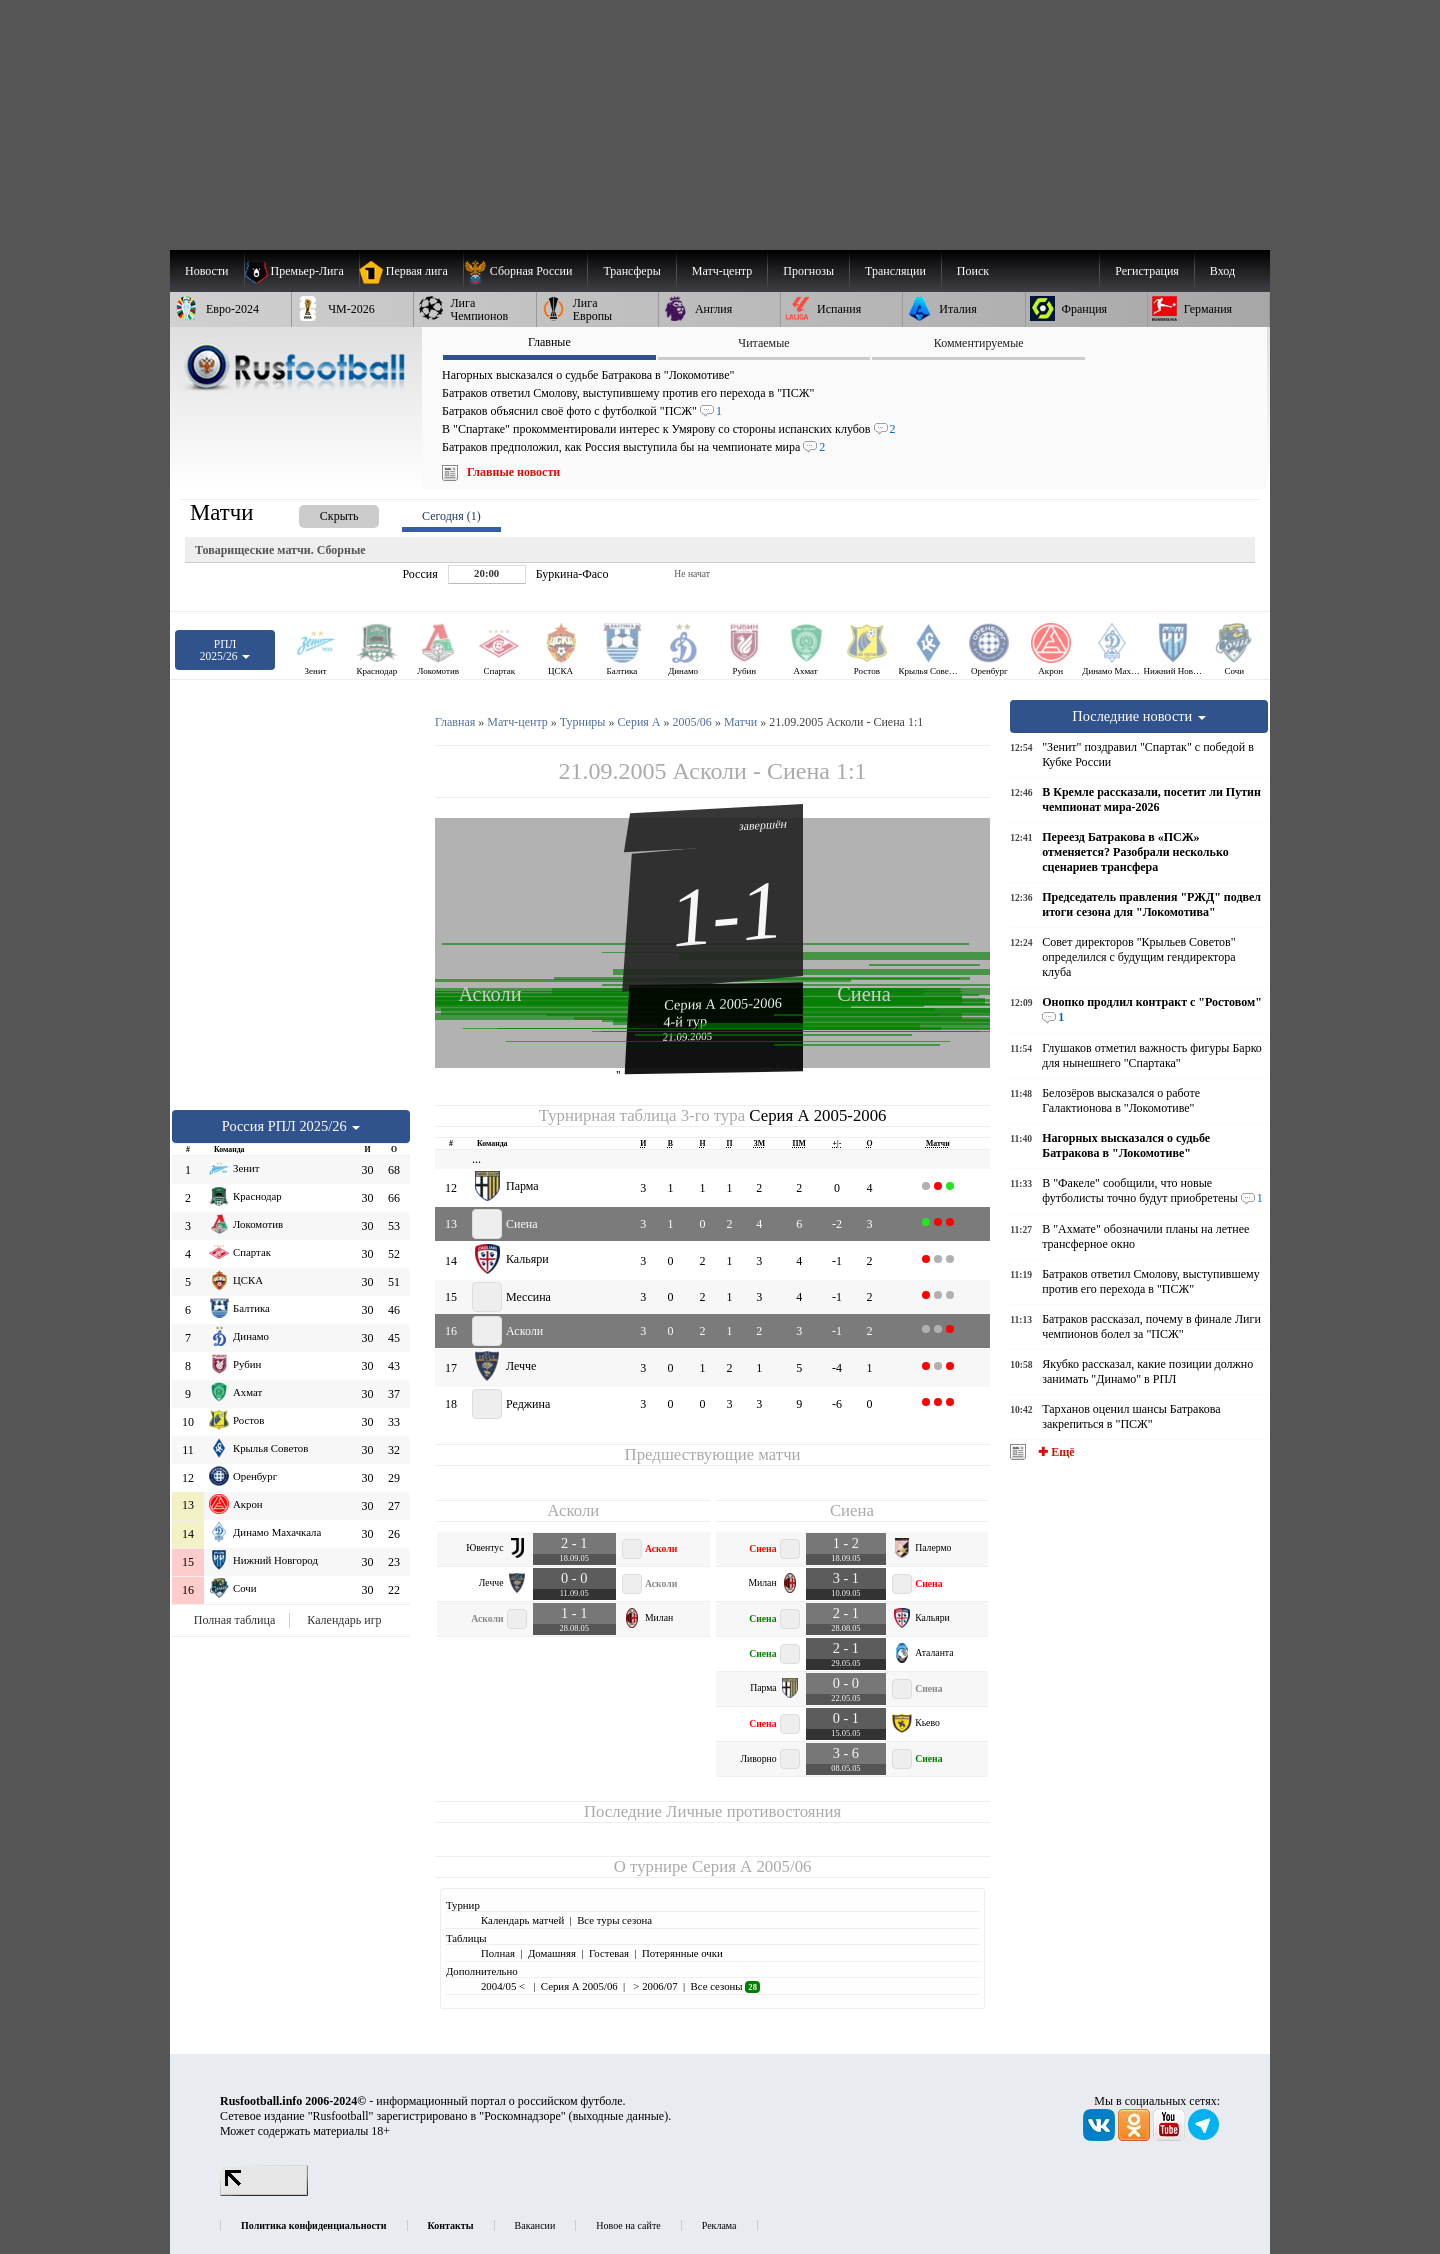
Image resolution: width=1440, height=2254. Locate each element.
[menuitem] (525, 271)
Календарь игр (344, 1620)
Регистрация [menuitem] (1147, 271)
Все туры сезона (614, 1920)
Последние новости (1139, 716)
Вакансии (535, 2225)
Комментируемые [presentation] (979, 343)
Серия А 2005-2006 (723, 1003)
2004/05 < (504, 1986)
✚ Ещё (1054, 1452)
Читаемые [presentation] (763, 343)
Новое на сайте (628, 2225)
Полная (498, 1953)
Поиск (973, 271)
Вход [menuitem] (1222, 271)
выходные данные (619, 2116)
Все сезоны (725, 1986)
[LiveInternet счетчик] (264, 2192)
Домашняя (552, 1953)
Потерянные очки (682, 1953)
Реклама (719, 2225)
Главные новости (513, 472)
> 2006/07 (654, 1986)
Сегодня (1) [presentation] (451, 516)
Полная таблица (234, 1620)
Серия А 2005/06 (751, 1866)
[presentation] (319, 512)
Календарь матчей (522, 1920)
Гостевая (609, 1953)
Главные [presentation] (549, 342)
